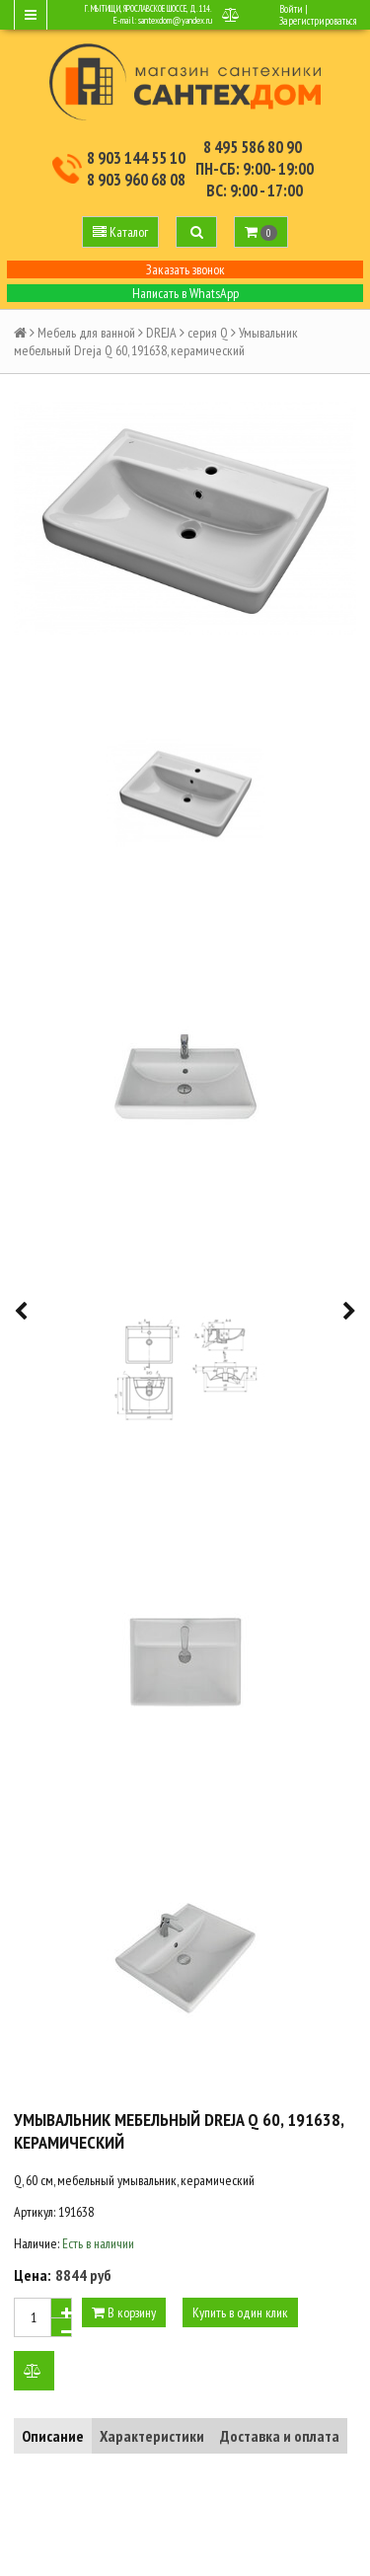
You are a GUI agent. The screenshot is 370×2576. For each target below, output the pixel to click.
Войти (291, 9)
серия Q (207, 332)
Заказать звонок (185, 269)
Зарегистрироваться (317, 21)
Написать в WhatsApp (185, 293)
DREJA (161, 332)
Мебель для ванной (86, 332)
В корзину (124, 2312)
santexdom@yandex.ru (175, 20)
